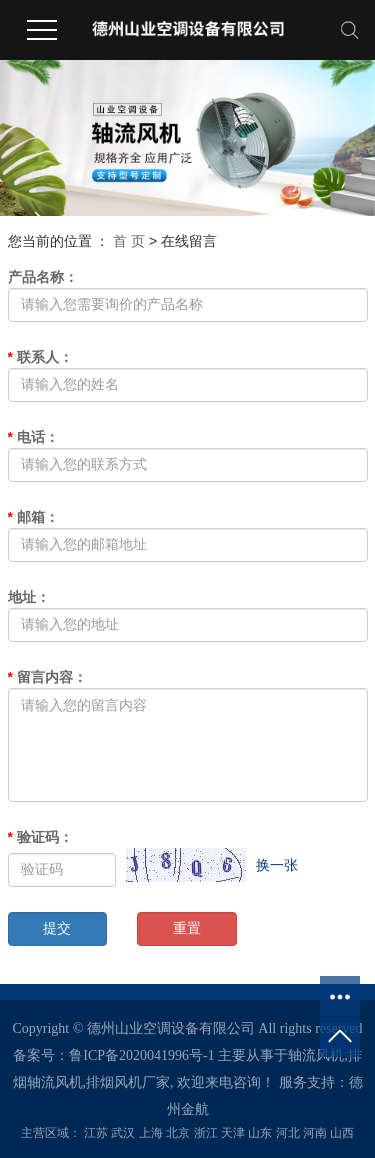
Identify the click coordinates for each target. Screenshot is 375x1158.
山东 (260, 1133)
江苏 (96, 1133)
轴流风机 (316, 1055)
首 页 (129, 241)
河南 (315, 1133)
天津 (233, 1133)
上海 (151, 1133)
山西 (342, 1133)
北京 (178, 1133)
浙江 (206, 1133)
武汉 (123, 1133)
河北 (288, 1133)
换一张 (277, 865)
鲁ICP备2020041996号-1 (141, 1055)
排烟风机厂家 (128, 1082)
